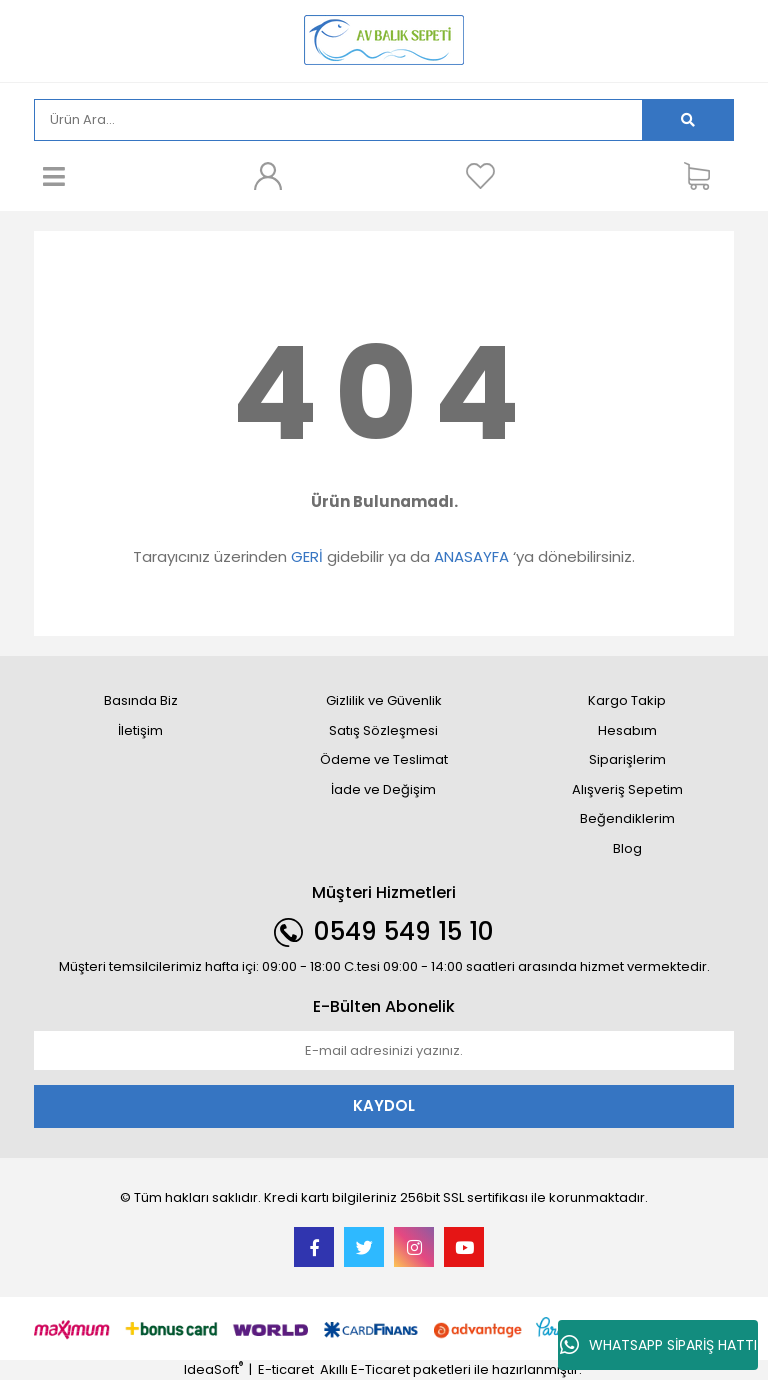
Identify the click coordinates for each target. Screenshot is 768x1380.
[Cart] (704, 176)
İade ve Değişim (383, 789)
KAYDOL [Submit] (384, 1105)
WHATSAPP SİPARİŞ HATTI (658, 1345)
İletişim (140, 730)
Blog (627, 848)
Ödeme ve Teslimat (384, 759)
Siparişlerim (627, 759)
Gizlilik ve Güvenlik (384, 700)
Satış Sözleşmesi (383, 730)
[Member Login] (267, 176)
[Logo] (384, 39)
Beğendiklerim (627, 818)
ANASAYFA (471, 556)
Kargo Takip (627, 700)
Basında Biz (141, 700)
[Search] (338, 120)
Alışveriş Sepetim (627, 789)
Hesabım (627, 730)
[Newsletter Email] (384, 1051)
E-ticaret (286, 1369)
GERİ (307, 556)
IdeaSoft (213, 1369)
